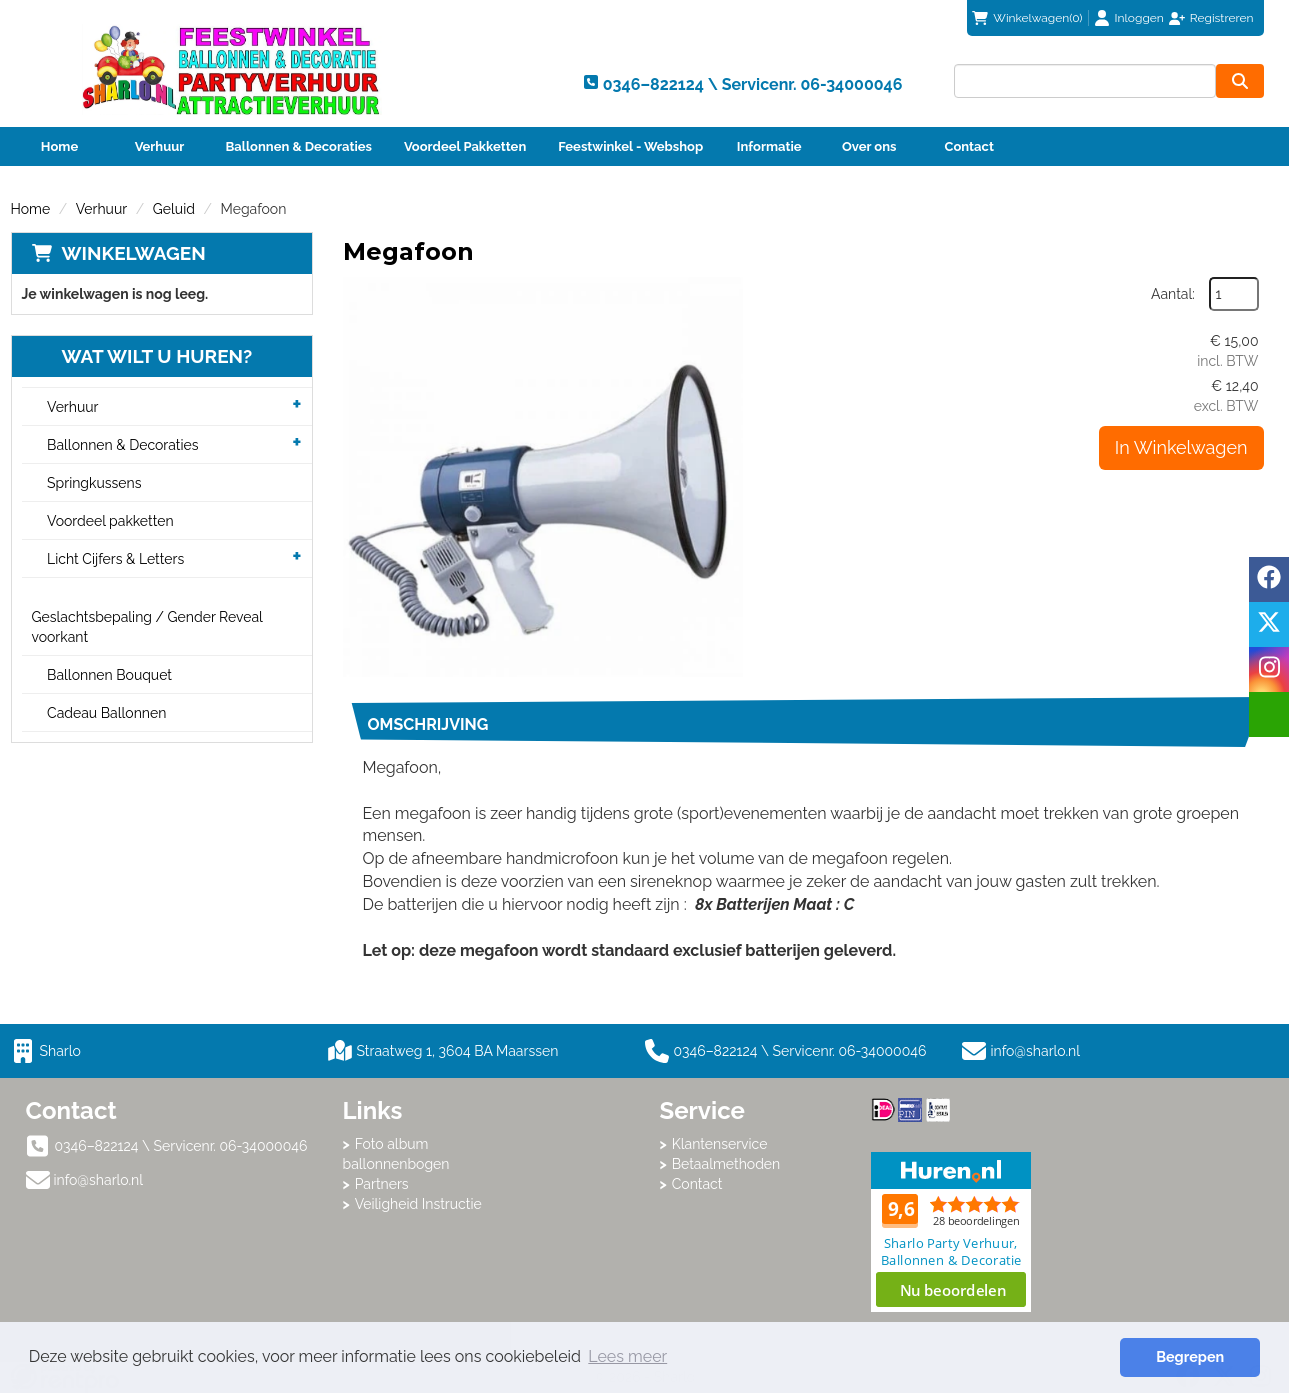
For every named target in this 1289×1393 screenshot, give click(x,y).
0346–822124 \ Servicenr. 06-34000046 (786, 1051)
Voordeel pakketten (110, 521)
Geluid (174, 209)
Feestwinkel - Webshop (630, 146)
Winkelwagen (134, 253)
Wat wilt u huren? (142, 356)
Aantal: (1173, 294)
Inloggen (1139, 18)
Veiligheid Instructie (418, 1204)
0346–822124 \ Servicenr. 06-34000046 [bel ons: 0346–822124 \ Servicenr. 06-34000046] (181, 1146)
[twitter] (1269, 624)
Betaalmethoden (726, 1164)
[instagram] (1269, 669)
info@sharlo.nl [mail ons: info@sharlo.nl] (99, 1180)
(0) (1027, 18)
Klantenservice (720, 1144)
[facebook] (1269, 579)
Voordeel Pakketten (465, 146)
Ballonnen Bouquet (109, 675)
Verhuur (160, 146)
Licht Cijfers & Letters (115, 559)
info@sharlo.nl (1036, 1051)
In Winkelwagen (1181, 447)
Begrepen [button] (1190, 1356)
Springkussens (94, 483)
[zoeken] (1240, 81)
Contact (969, 146)
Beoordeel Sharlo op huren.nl (951, 1232)
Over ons (869, 146)
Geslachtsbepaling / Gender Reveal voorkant (147, 627)
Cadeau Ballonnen (106, 713)
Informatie (769, 146)
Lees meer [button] (627, 1356)
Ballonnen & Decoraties (299, 146)
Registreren (1222, 18)
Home (59, 146)
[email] (1269, 714)
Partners (382, 1184)
